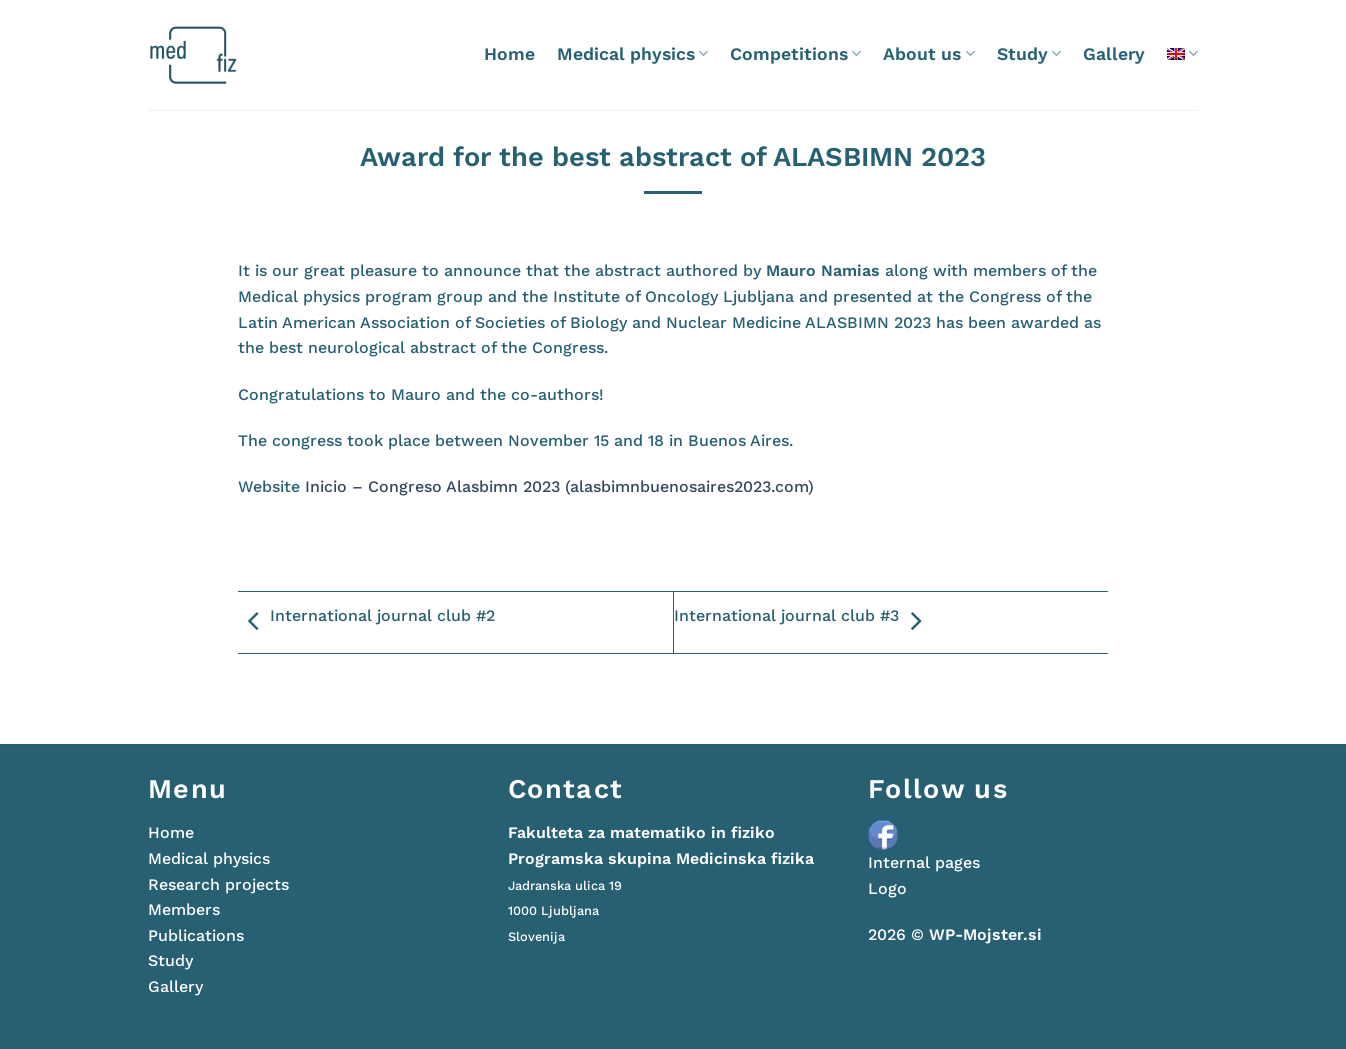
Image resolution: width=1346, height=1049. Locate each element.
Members (184, 909)
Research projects (218, 884)
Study (1029, 54)
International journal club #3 (802, 622)
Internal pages (924, 862)
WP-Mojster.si (985, 934)
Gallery (1114, 54)
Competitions (795, 54)
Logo (887, 888)
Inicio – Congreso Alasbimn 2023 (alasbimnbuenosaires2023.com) (559, 486)
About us (928, 54)
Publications (196, 935)
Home (509, 54)
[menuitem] (1182, 53)
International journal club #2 (366, 622)
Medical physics (632, 54)
